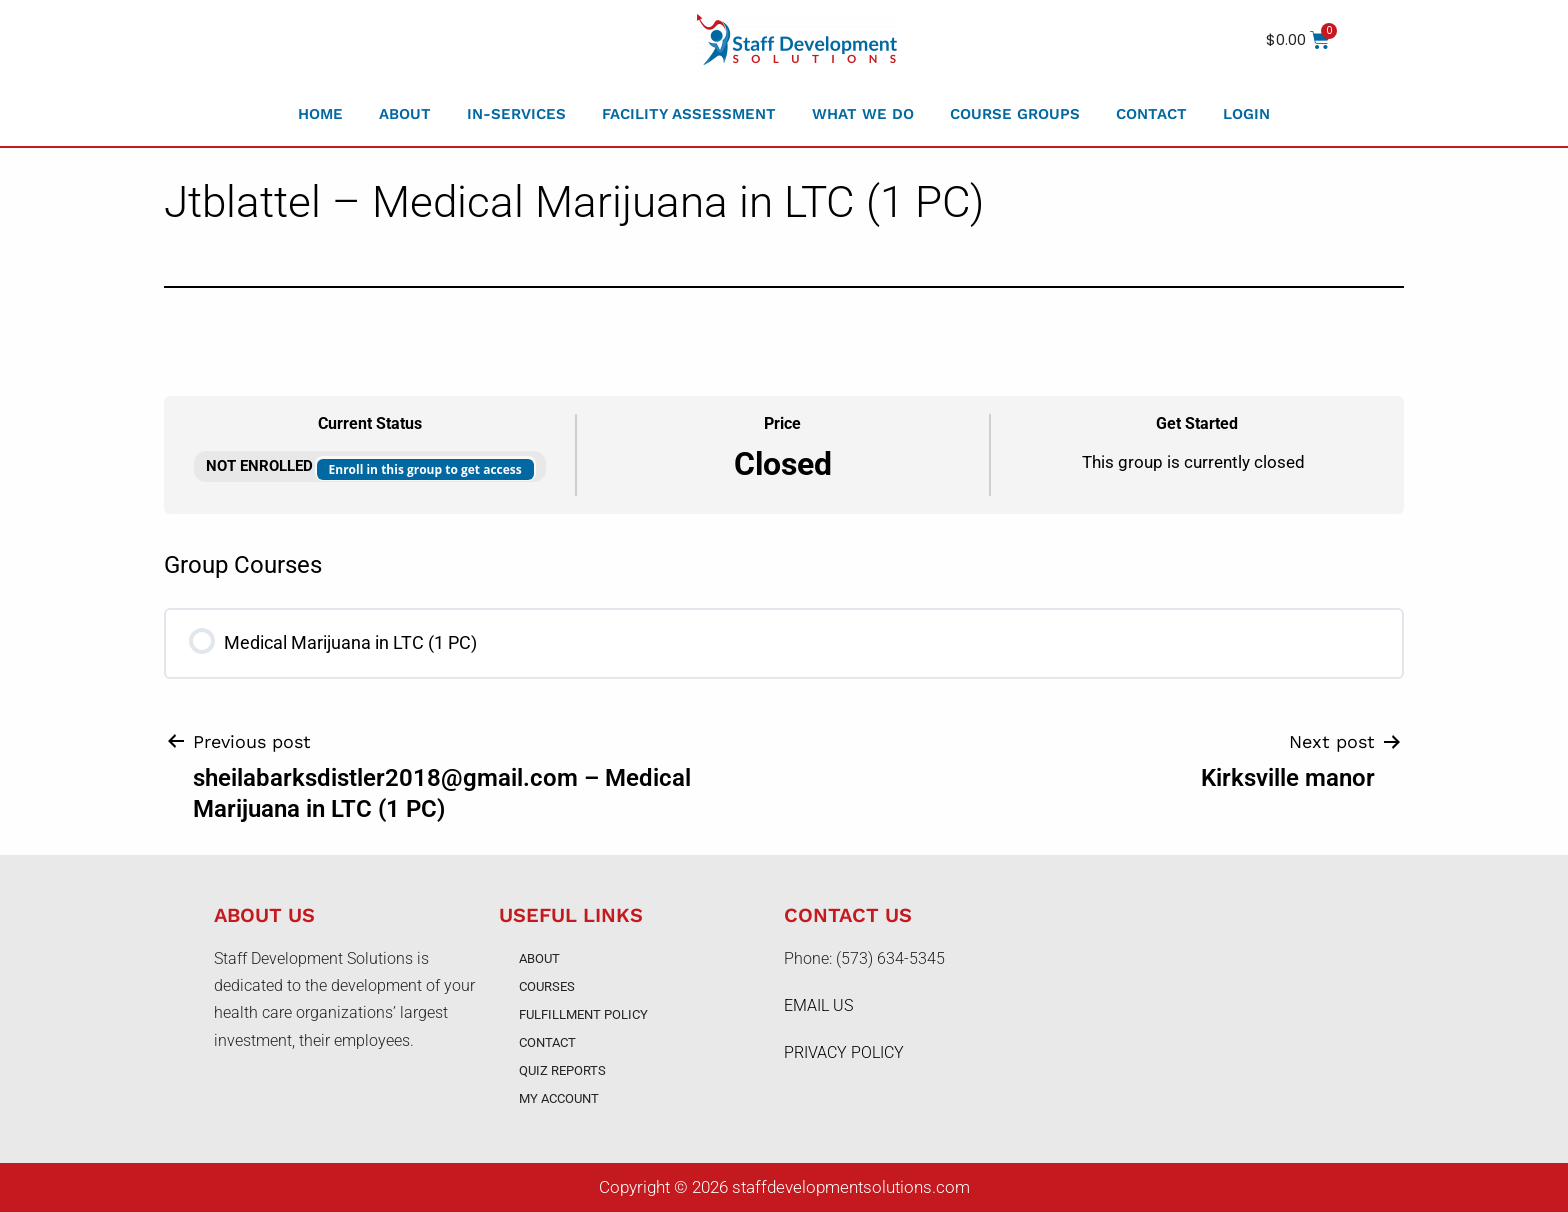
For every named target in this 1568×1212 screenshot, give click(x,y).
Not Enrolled (261, 466)
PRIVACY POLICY (844, 1052)
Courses (547, 986)
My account (559, 1098)
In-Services (516, 114)
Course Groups (1015, 114)
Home (320, 114)
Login (1246, 114)
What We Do (863, 114)
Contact (1151, 114)
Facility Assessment (689, 114)
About (405, 114)
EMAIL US (818, 1005)
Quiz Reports (562, 1070)
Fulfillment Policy (583, 1014)
